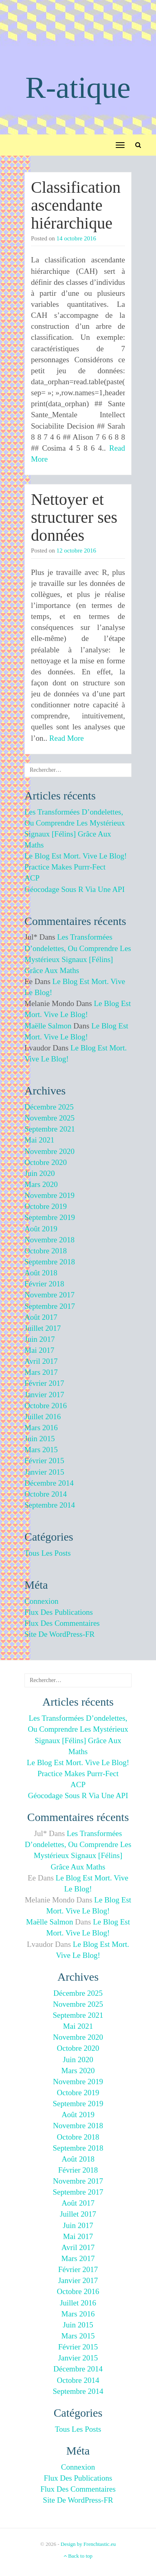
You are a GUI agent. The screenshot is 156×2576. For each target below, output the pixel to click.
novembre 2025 (49, 1118)
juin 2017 (39, 1339)
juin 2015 (39, 1438)
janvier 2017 (44, 1394)
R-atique (77, 87)
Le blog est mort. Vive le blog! (75, 856)
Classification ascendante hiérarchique (76, 205)
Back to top (78, 2556)
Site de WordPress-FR (59, 1634)
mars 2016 (41, 1427)
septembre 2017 (49, 1306)
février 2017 (44, 1383)
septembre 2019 (49, 1217)
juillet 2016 (42, 1416)
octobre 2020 (45, 1162)
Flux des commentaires (62, 1623)
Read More (66, 738)
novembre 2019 (49, 1195)
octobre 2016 (45, 1405)
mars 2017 (41, 1372)
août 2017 (40, 1317)
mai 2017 (39, 1350)
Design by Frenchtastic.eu (88, 2544)
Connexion (41, 1601)
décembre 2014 (49, 1483)
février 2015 (44, 1460)
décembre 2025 (49, 1107)
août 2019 (40, 1228)
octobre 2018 (45, 1250)
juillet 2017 (42, 1328)
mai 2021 (39, 1140)
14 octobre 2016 (76, 238)
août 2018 (40, 1272)
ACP (32, 878)
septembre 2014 (49, 1505)
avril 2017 (40, 1361)
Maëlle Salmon (48, 1026)
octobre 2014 (45, 1494)
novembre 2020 (49, 1151)
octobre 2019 (45, 1206)
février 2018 (44, 1283)
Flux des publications (58, 1612)
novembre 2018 (49, 1239)
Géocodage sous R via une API (74, 889)
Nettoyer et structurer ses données (74, 517)
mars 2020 (41, 1184)
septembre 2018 (49, 1261)
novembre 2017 (49, 1294)
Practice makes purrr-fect (64, 867)
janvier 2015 (44, 1472)
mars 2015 (41, 1449)
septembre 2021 (49, 1129)
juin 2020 (39, 1173)
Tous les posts (47, 1553)
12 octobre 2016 (76, 550)
